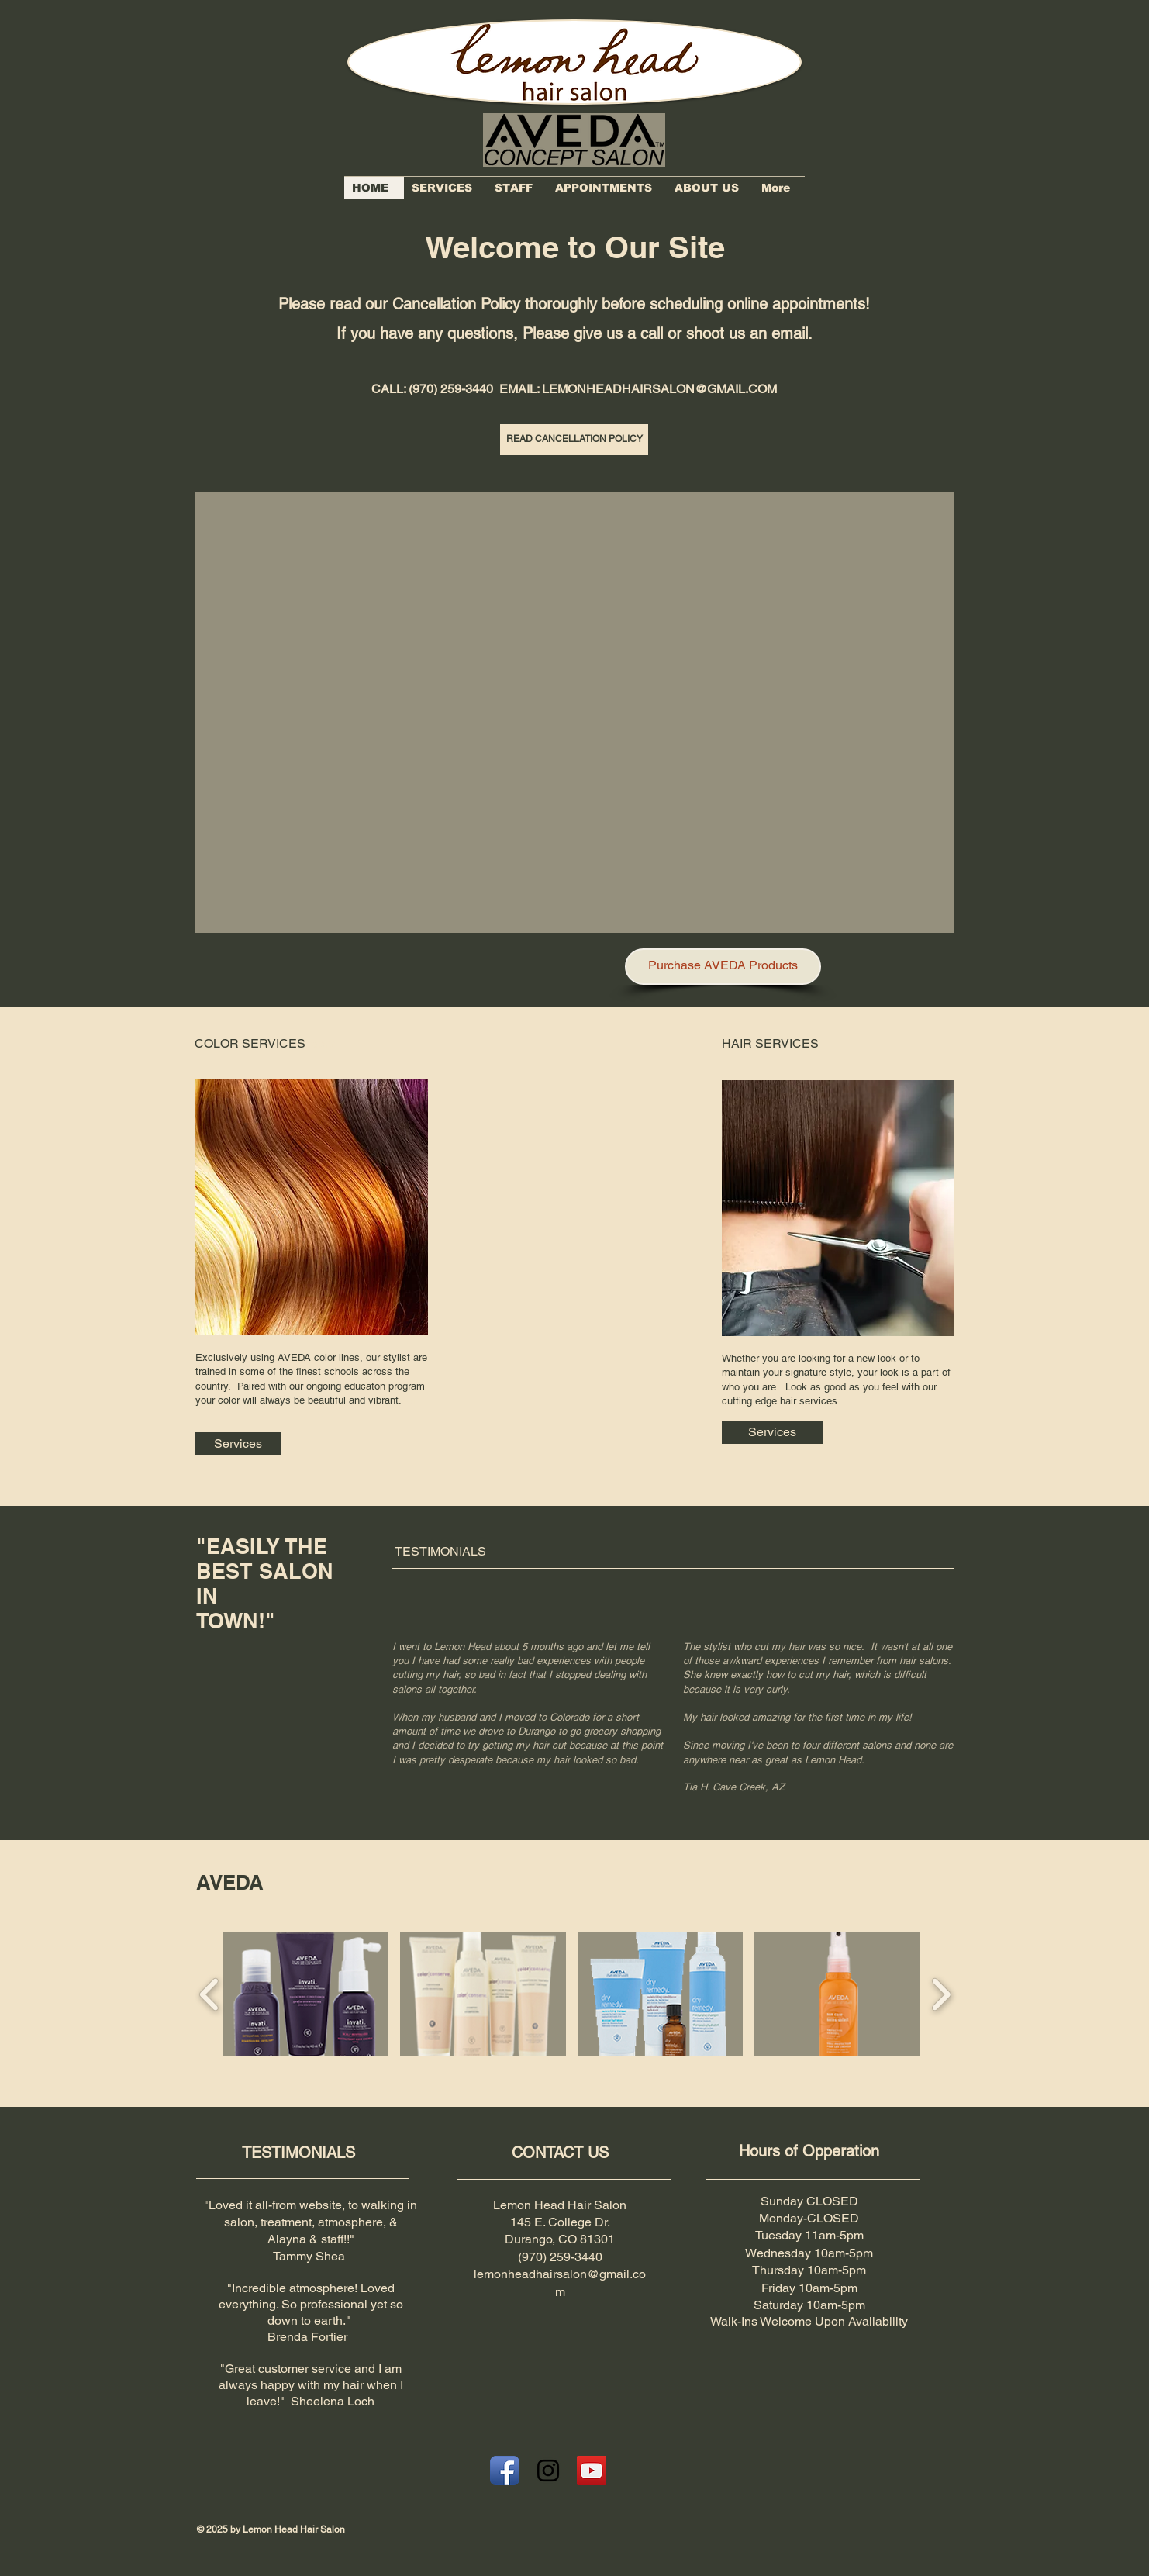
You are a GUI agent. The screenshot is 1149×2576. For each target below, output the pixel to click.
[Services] (238, 1443)
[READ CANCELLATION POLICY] (574, 439)
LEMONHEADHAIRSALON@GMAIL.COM (659, 389)
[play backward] (209, 1994)
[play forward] (940, 1994)
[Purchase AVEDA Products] (723, 966)
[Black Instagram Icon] (548, 2470)
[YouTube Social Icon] (591, 2470)
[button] (574, 712)
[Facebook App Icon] (504, 2470)
